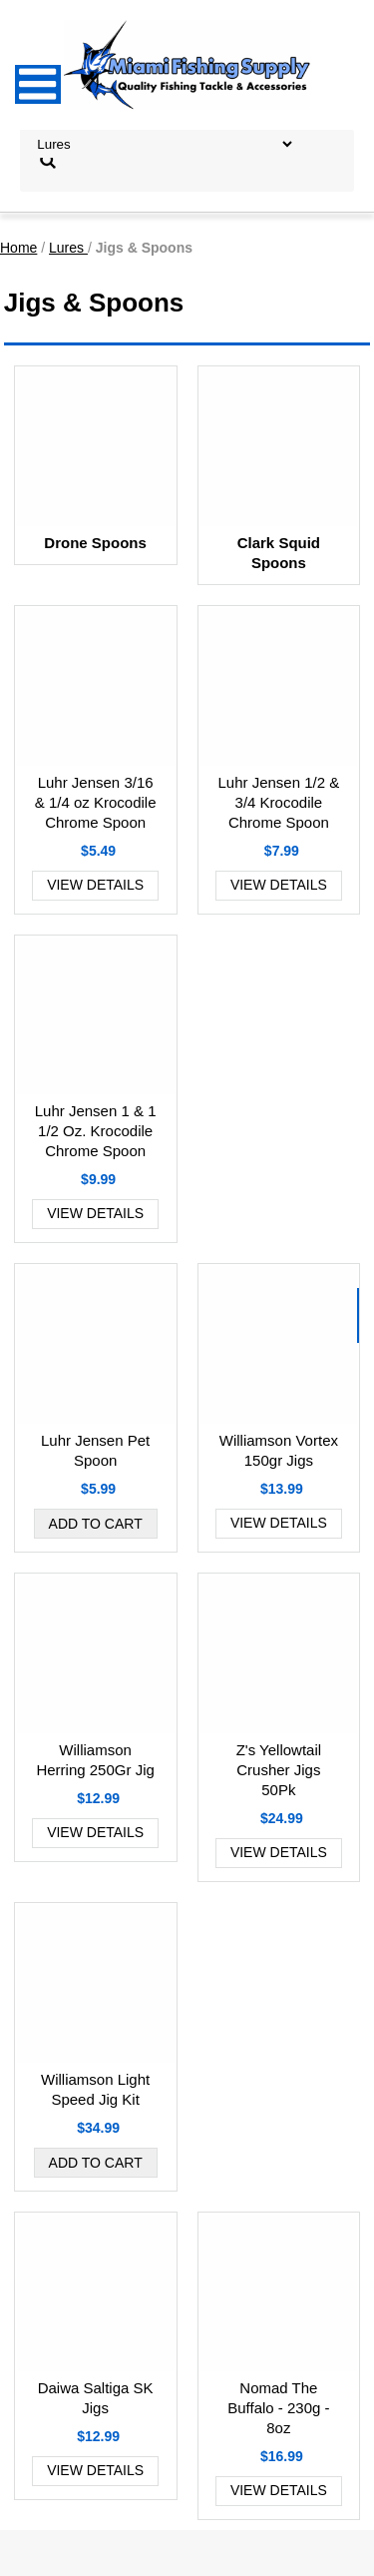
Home (18, 248)
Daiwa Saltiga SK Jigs (96, 2397)
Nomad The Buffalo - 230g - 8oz (278, 2407)
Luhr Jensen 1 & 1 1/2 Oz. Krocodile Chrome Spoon (96, 1130)
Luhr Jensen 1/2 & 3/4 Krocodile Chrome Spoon (279, 802)
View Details (95, 885)
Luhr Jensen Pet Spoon (95, 1450)
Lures (68, 248)
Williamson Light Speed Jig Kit (95, 2089)
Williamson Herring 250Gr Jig (95, 1759)
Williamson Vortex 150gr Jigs (278, 1450)
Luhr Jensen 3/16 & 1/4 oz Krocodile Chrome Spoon (96, 802)
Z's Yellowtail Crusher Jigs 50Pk (278, 1769)
